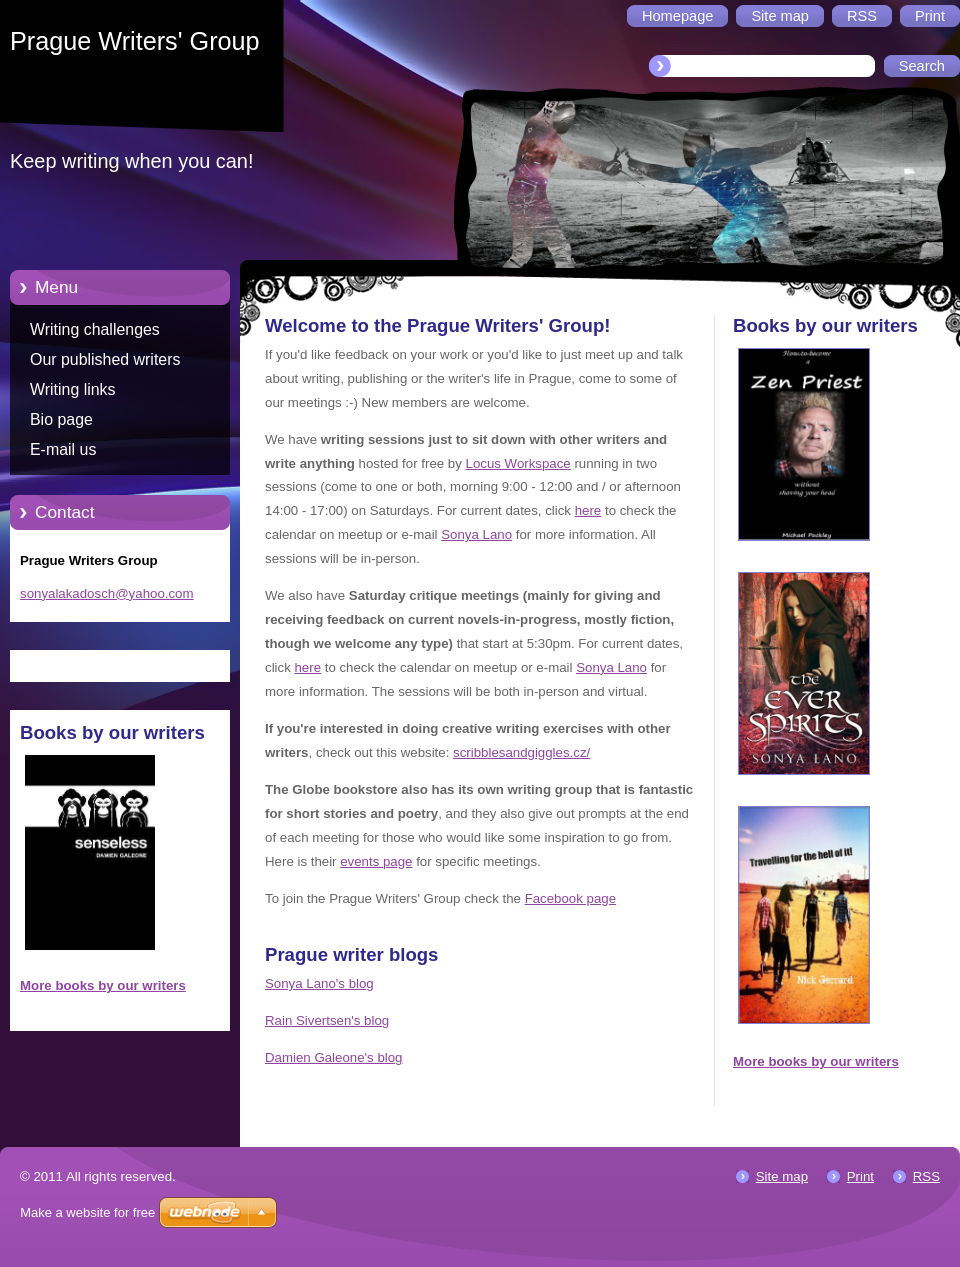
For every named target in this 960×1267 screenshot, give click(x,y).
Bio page (61, 419)
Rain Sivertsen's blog (327, 1020)
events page (376, 861)
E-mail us (63, 449)
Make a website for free (87, 1212)
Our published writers (105, 359)
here (588, 510)
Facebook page (570, 898)
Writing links (73, 389)
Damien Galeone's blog (333, 1057)
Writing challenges (95, 329)
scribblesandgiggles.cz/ (521, 752)
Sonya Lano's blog (319, 983)
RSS (926, 1176)
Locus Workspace (518, 463)
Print (860, 1176)
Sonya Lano (476, 534)
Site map (782, 1176)
